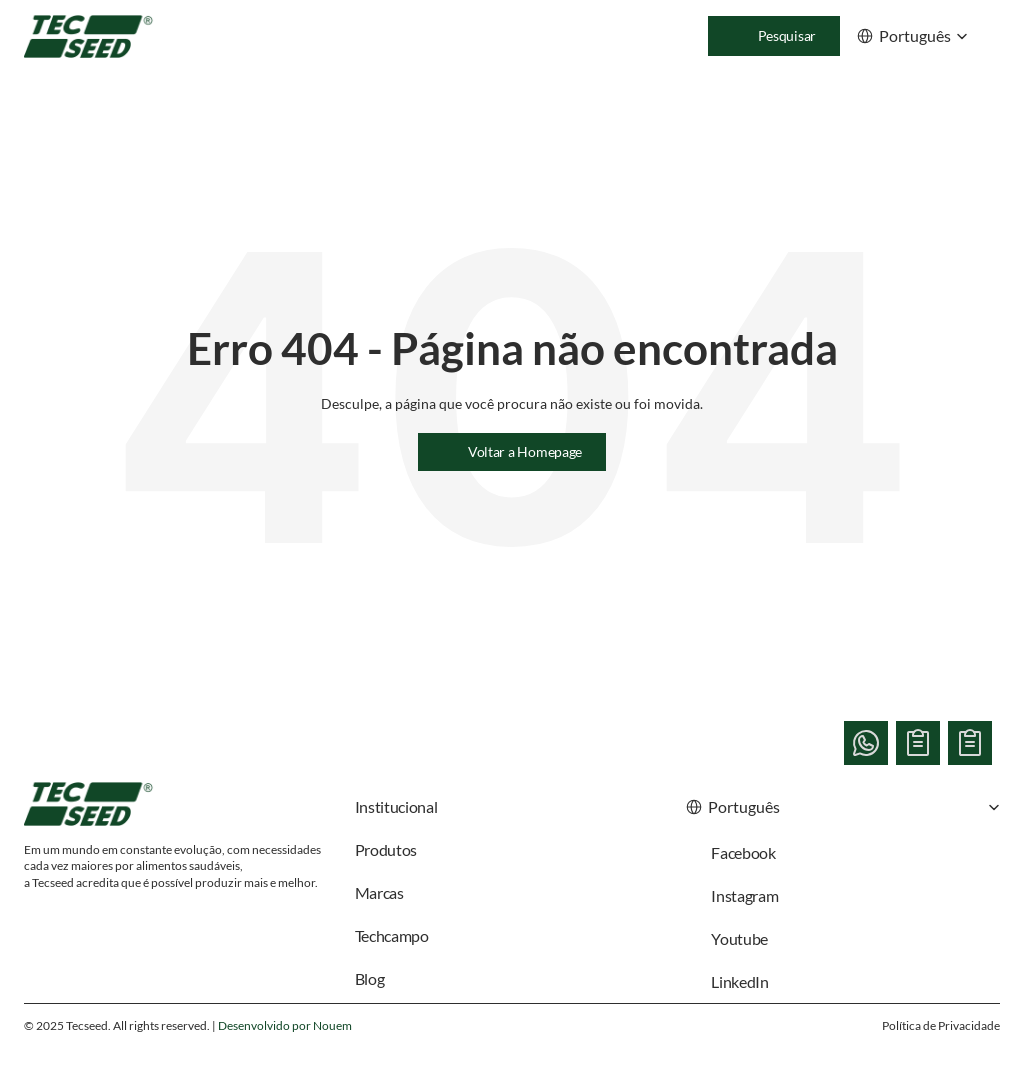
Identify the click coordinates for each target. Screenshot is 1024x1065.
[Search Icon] (774, 36)
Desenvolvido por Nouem (285, 1025)
